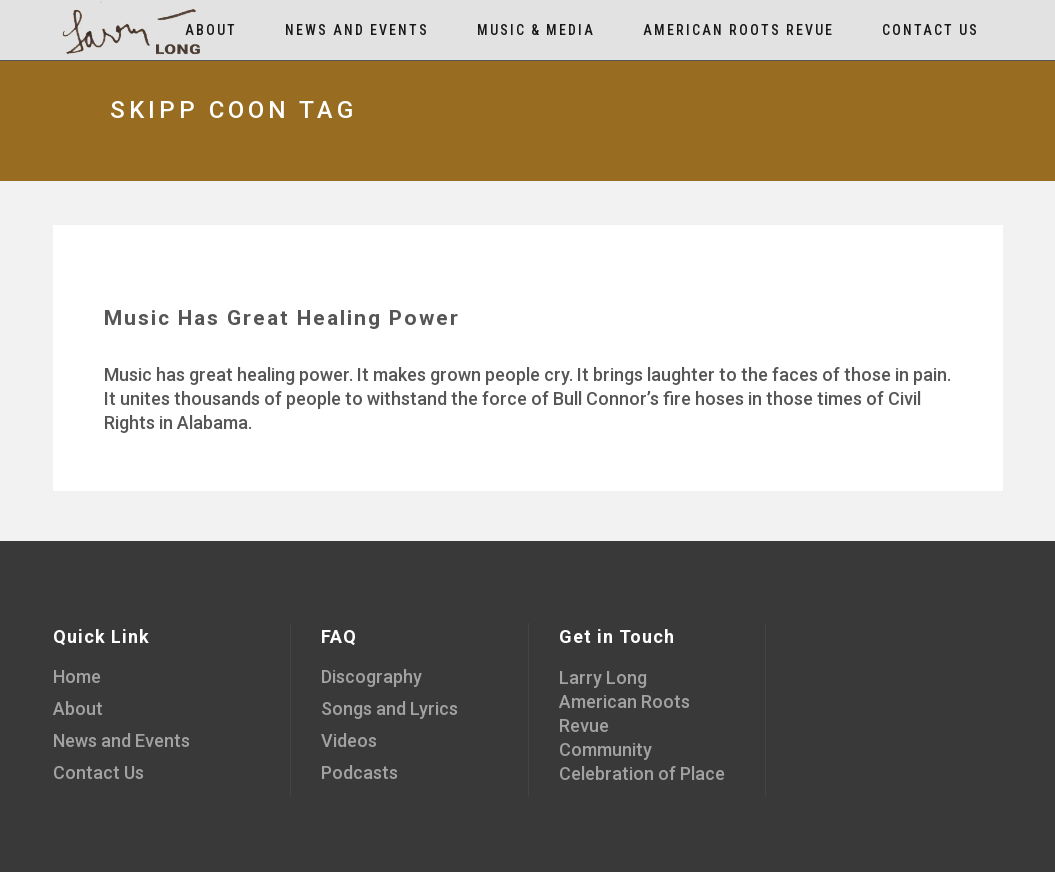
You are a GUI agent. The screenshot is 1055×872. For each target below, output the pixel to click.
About (78, 708)
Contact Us (98, 772)
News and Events (121, 740)
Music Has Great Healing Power (282, 318)
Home (77, 676)
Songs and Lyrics (389, 708)
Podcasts (359, 772)
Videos (349, 740)
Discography (371, 676)
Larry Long (603, 677)
